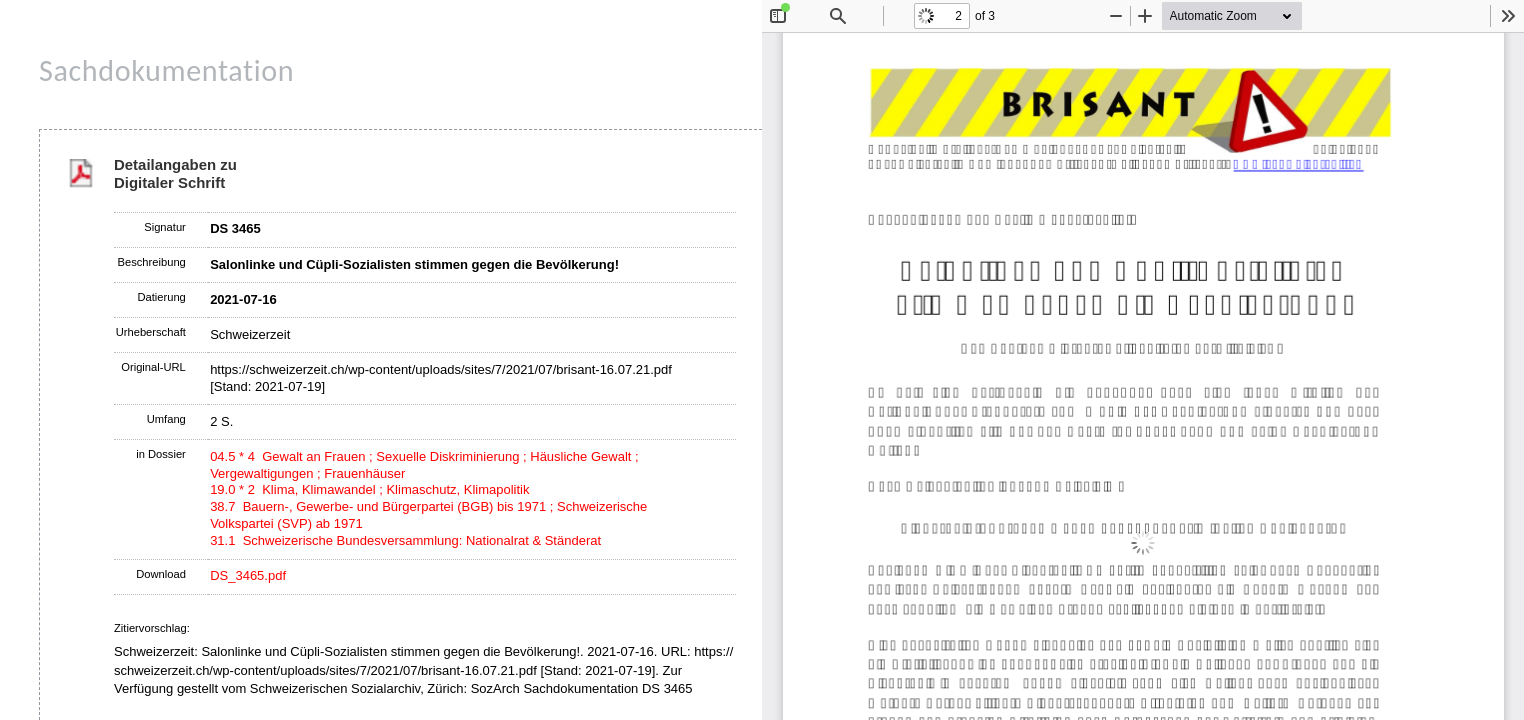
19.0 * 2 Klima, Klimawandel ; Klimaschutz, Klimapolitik (369, 489)
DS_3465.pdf (248, 575)
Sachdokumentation (166, 70)
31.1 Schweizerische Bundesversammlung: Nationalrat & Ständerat (405, 540)
